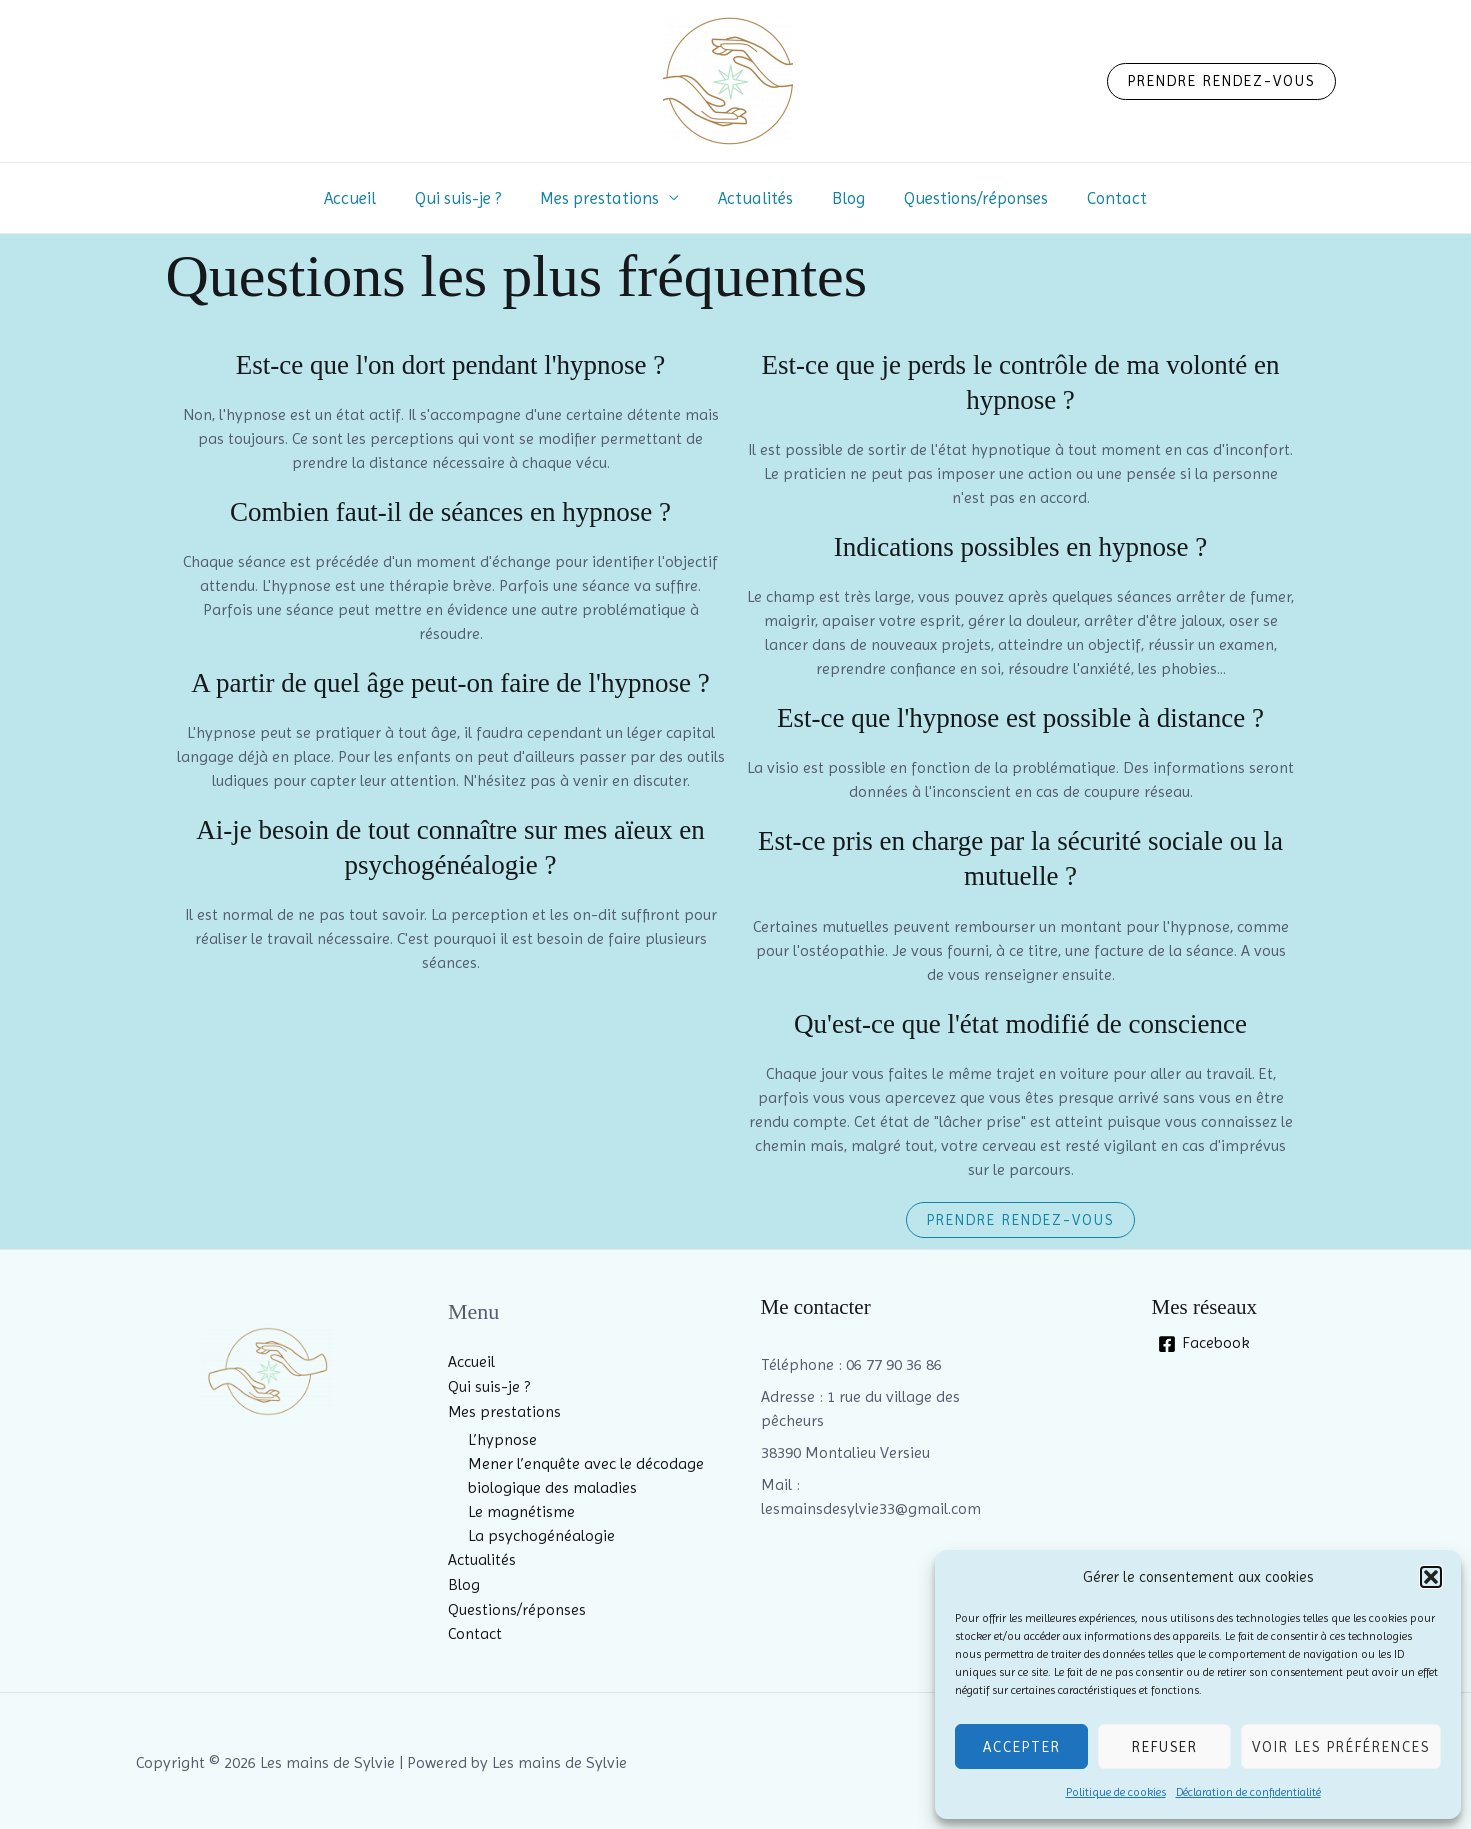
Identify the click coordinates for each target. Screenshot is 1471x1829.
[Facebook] (1204, 1344)
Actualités (755, 198)
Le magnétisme (521, 1510)
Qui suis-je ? (468, 198)
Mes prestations (604, 198)
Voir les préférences (1341, 1747)
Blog (843, 198)
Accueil (365, 198)
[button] (1431, 1577)
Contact (1102, 198)
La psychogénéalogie (541, 1534)
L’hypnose (502, 1438)
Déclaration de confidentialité (1248, 1792)
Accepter (1022, 1747)
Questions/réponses (966, 198)
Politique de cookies (1116, 1792)
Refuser (1165, 1747)
